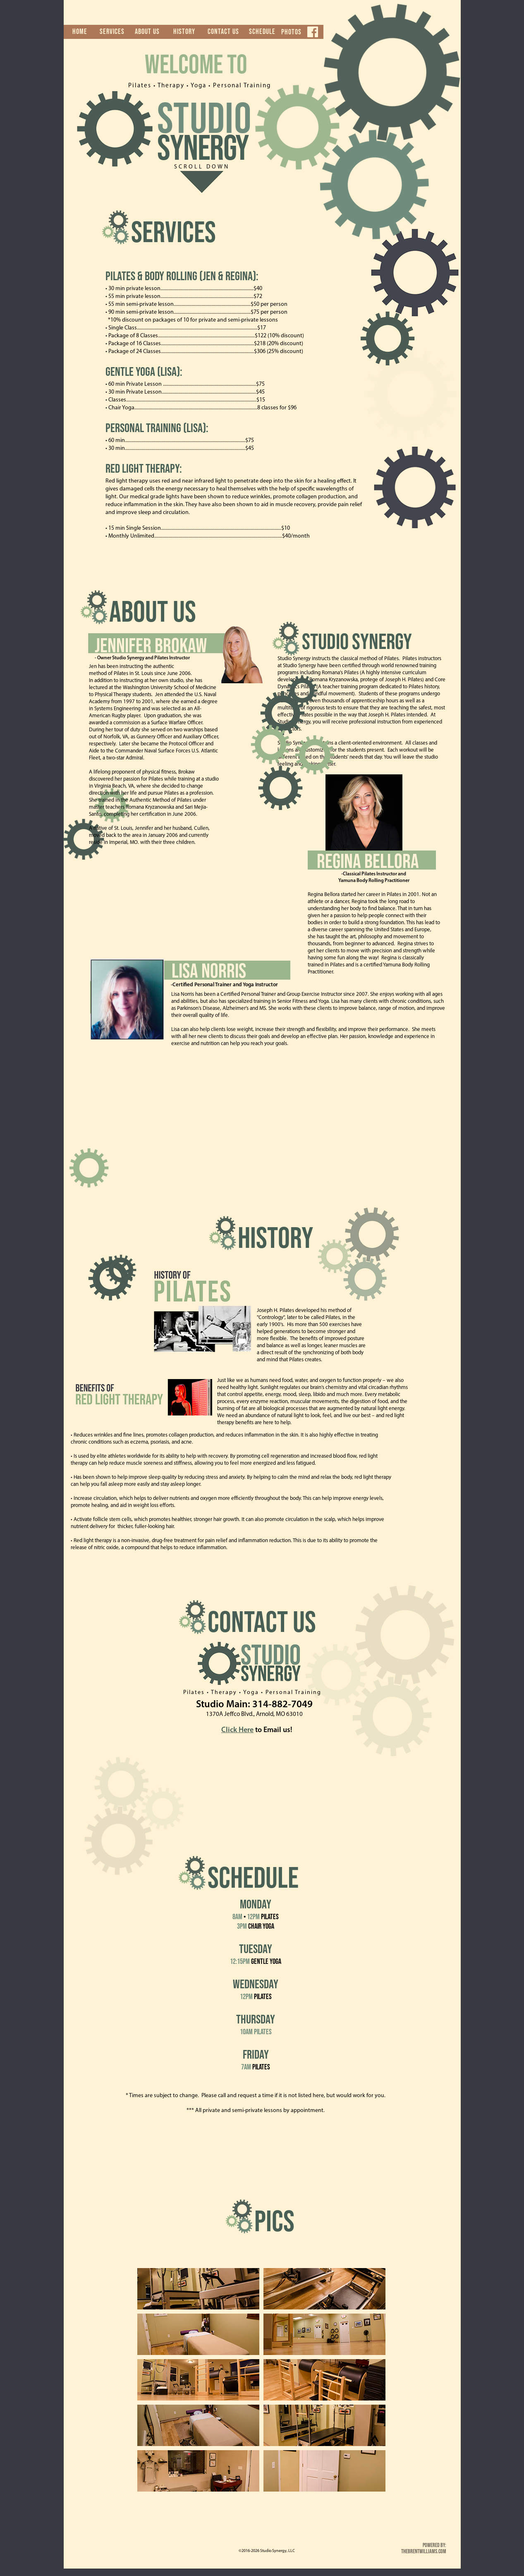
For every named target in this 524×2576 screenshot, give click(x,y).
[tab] (198, 2288)
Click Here (237, 1729)
